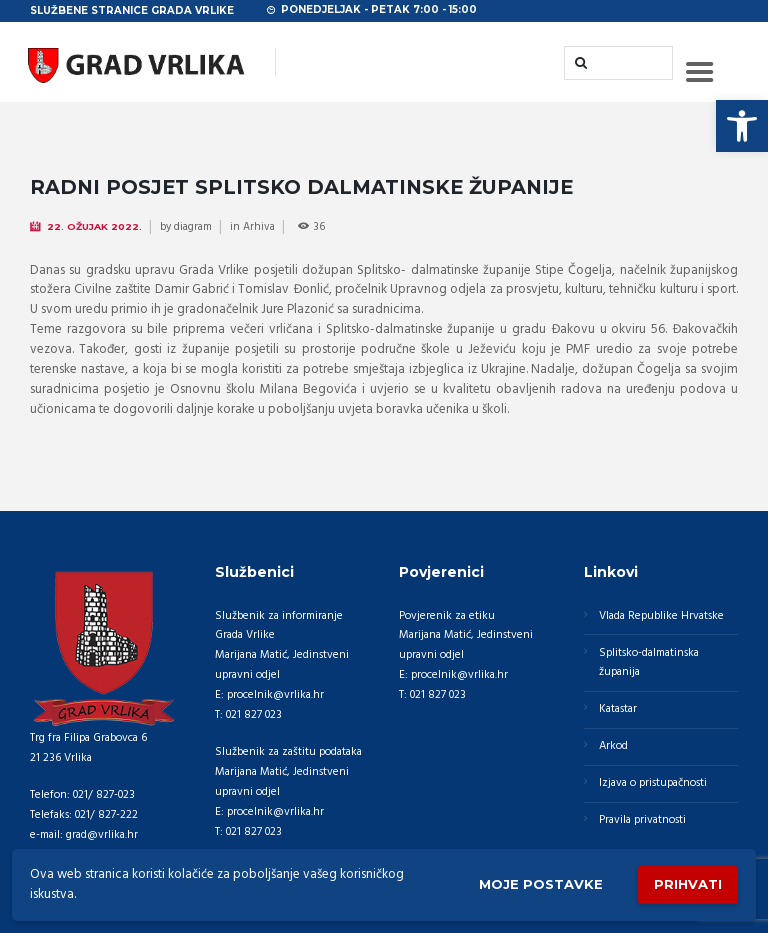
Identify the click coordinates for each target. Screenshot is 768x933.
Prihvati (688, 884)
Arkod (613, 746)
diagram (193, 227)
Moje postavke (541, 884)
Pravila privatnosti (642, 820)
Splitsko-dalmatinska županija (649, 663)
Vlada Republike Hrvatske (661, 616)
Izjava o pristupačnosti (653, 783)
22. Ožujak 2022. (94, 226)
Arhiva (259, 227)
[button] (742, 126)
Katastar (618, 709)
